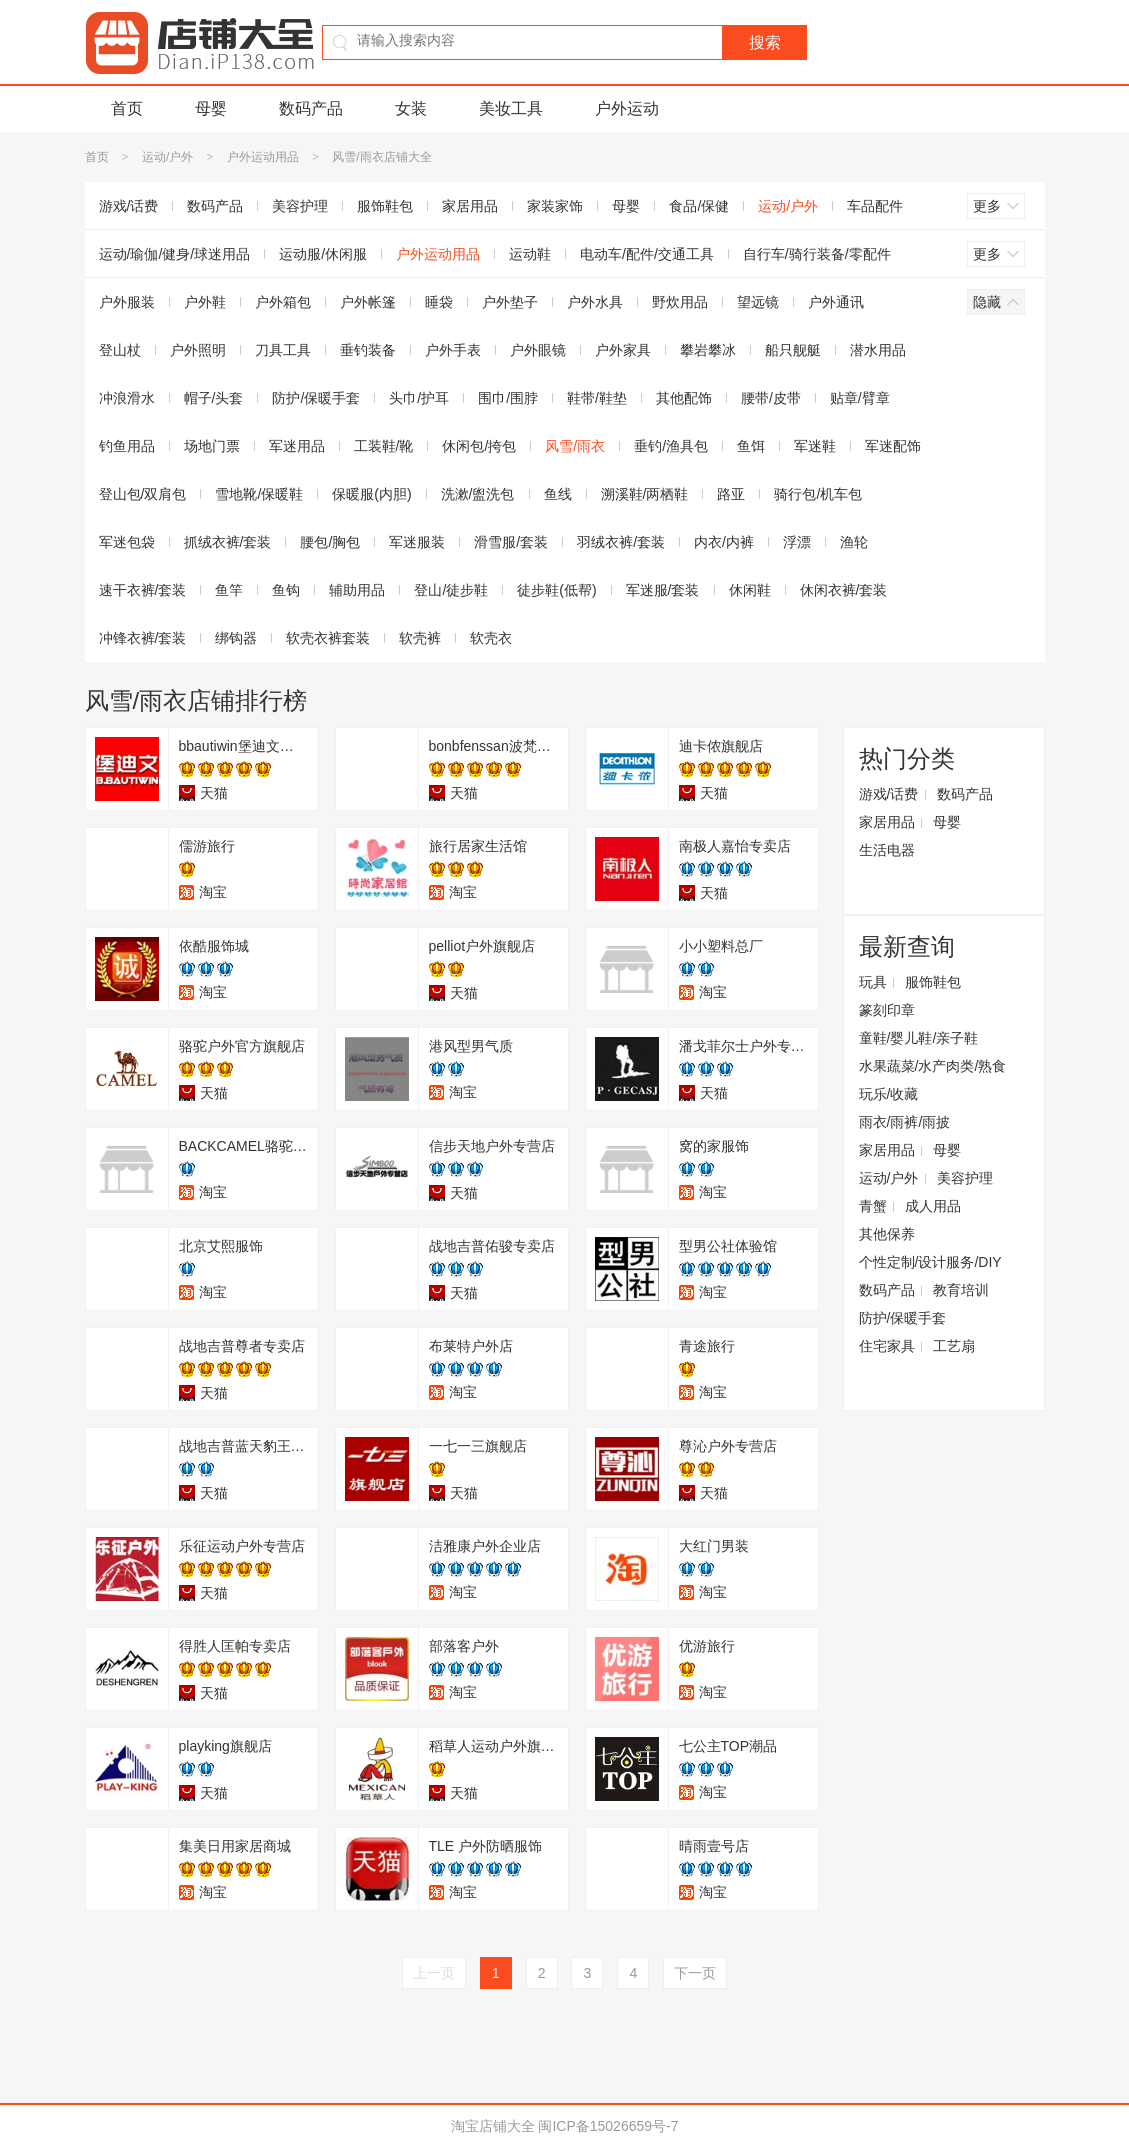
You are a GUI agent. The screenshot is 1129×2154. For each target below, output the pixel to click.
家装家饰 (555, 206)
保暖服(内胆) (371, 494)
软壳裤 (420, 638)
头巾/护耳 (419, 398)
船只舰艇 (793, 350)
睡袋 (439, 302)
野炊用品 (680, 302)
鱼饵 (751, 446)
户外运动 (627, 108)
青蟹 (873, 1206)
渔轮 (854, 542)
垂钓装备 (368, 350)
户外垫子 (510, 302)
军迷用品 (297, 446)
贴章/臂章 (860, 398)
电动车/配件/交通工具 (647, 254)
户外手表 (453, 350)
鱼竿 (229, 590)
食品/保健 (699, 206)
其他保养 (887, 1234)
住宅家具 (887, 1346)
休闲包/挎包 (479, 446)
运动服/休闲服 (323, 254)
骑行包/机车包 (818, 494)
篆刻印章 (887, 1010)
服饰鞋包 (385, 206)
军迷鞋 (815, 446)
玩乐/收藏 (889, 1094)
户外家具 (623, 350)
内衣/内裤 (724, 542)
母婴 (211, 108)
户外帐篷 (368, 302)
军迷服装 (417, 542)
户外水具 (595, 302)
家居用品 (470, 206)
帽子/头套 (214, 398)
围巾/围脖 (508, 398)
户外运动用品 (263, 157)
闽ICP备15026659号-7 (608, 2126)
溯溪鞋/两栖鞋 (645, 494)
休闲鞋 (750, 590)
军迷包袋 (127, 542)
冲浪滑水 (127, 398)
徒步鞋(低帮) (556, 590)
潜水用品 (878, 350)
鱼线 (558, 494)
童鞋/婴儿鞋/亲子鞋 (919, 1038)
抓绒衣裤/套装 (228, 542)
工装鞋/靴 (384, 446)
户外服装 (127, 302)
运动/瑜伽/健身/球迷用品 (175, 254)
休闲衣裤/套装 (844, 590)
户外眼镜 (538, 350)
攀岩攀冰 (708, 350)
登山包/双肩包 (143, 494)
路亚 (731, 494)
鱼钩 (286, 590)
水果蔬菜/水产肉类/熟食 (933, 1066)
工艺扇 (954, 1346)
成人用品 (933, 1206)
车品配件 (875, 206)
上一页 (434, 1973)
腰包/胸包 (330, 542)
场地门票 (212, 446)
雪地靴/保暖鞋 (259, 494)
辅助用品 (357, 590)
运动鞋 (530, 254)
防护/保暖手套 (316, 398)
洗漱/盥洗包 (478, 494)
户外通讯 (836, 302)
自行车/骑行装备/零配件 (817, 254)
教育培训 (961, 1290)
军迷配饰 (893, 446)
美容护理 (300, 206)
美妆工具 (511, 108)
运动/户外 (167, 157)
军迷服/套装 (663, 590)
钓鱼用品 (127, 446)
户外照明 (198, 350)
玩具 (873, 982)
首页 (127, 108)
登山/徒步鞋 (451, 590)
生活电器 (887, 850)
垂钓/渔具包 (671, 446)
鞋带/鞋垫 (597, 398)
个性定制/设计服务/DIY (930, 1262)
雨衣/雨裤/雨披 (905, 1122)
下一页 (695, 1973)
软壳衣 (491, 638)
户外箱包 (283, 302)
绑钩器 (236, 638)
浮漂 (797, 542)
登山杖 (120, 350)
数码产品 (311, 108)
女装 (411, 108)
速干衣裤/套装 (143, 590)
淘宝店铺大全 (493, 2126)
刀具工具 (283, 350)
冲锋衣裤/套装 (143, 638)
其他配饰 (684, 398)
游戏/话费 (129, 206)
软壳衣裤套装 (328, 638)
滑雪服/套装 (511, 542)
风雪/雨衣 (575, 446)
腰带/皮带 (771, 398)
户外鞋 (205, 302)
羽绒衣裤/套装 (621, 542)
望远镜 (758, 302)
